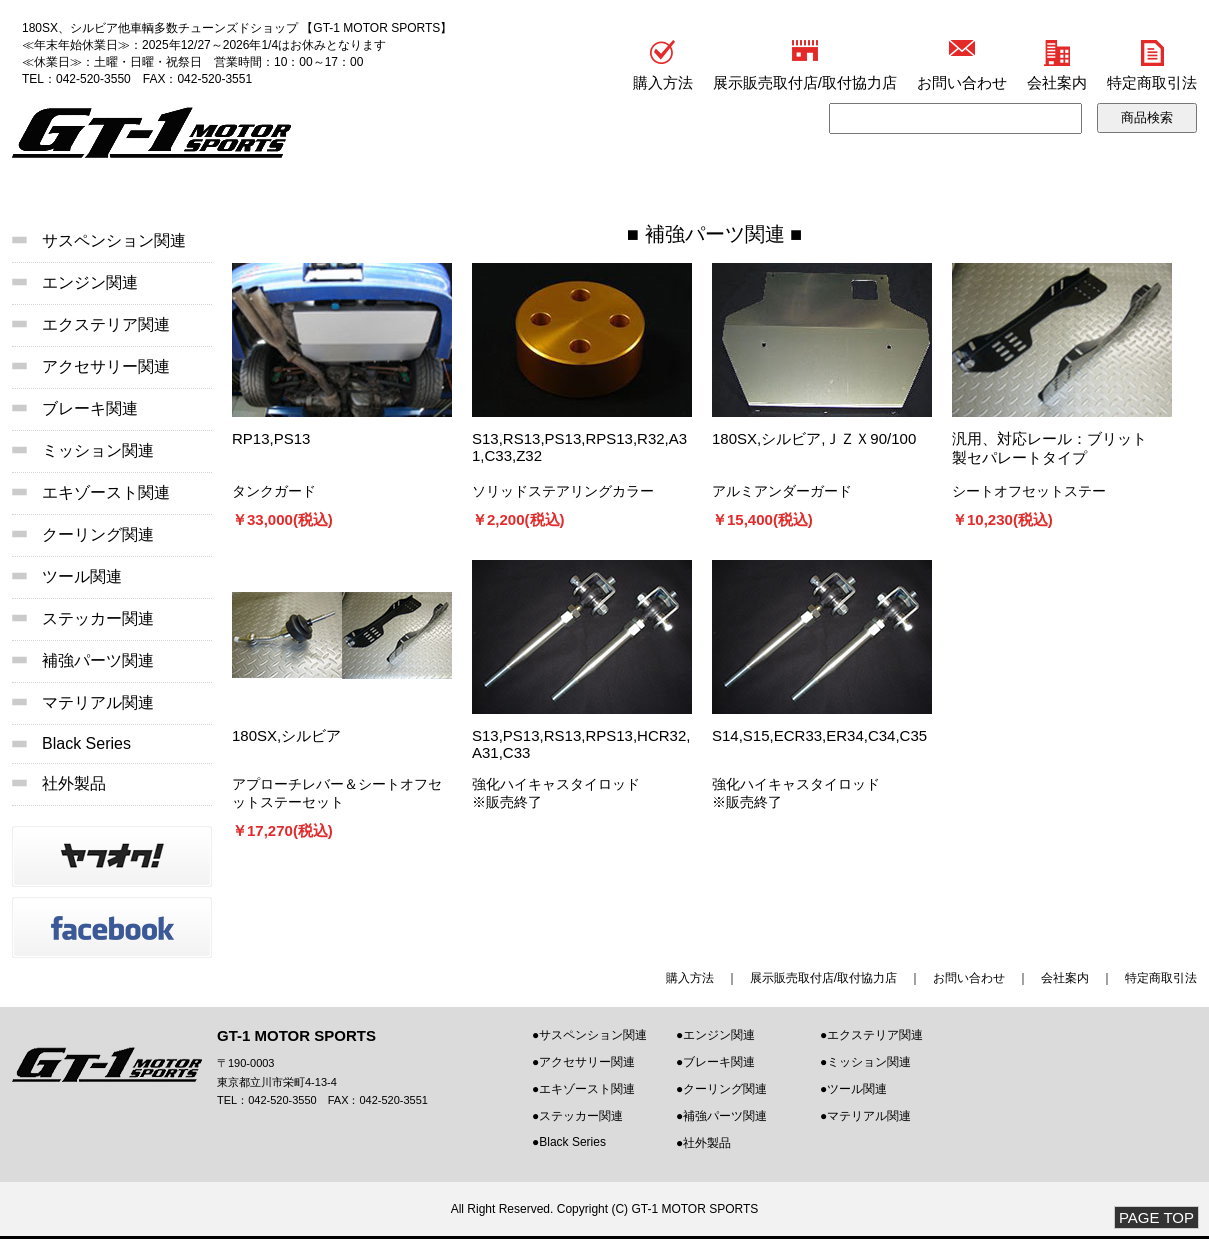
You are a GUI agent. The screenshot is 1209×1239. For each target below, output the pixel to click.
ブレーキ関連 (90, 408)
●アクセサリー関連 (583, 1062)
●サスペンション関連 (589, 1035)
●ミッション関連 (865, 1062)
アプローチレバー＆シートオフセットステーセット (337, 793)
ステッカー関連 (98, 618)
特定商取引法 (1152, 82)
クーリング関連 (98, 534)
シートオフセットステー (1029, 491)
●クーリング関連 (721, 1089)
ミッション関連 (98, 450)
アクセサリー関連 (106, 366)
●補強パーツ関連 (721, 1116)
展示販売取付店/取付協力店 (805, 82)
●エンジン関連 (715, 1035)
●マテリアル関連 (865, 1116)
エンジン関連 (90, 282)
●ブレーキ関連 (715, 1062)
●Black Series (569, 1142)
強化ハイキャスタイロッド (556, 784)
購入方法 (663, 82)
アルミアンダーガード (782, 491)
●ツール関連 (853, 1089)
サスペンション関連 (114, 240)
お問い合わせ (962, 82)
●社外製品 (703, 1143)
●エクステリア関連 (871, 1035)
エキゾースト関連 (106, 492)
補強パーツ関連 (715, 234)
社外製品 (74, 783)
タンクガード (274, 491)
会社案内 (1057, 82)
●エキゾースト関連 (583, 1089)
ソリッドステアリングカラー (563, 491)
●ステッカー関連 (577, 1116)
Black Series (86, 743)
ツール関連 (82, 576)
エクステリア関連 (106, 324)
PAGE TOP (1156, 1217)
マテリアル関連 (98, 702)
